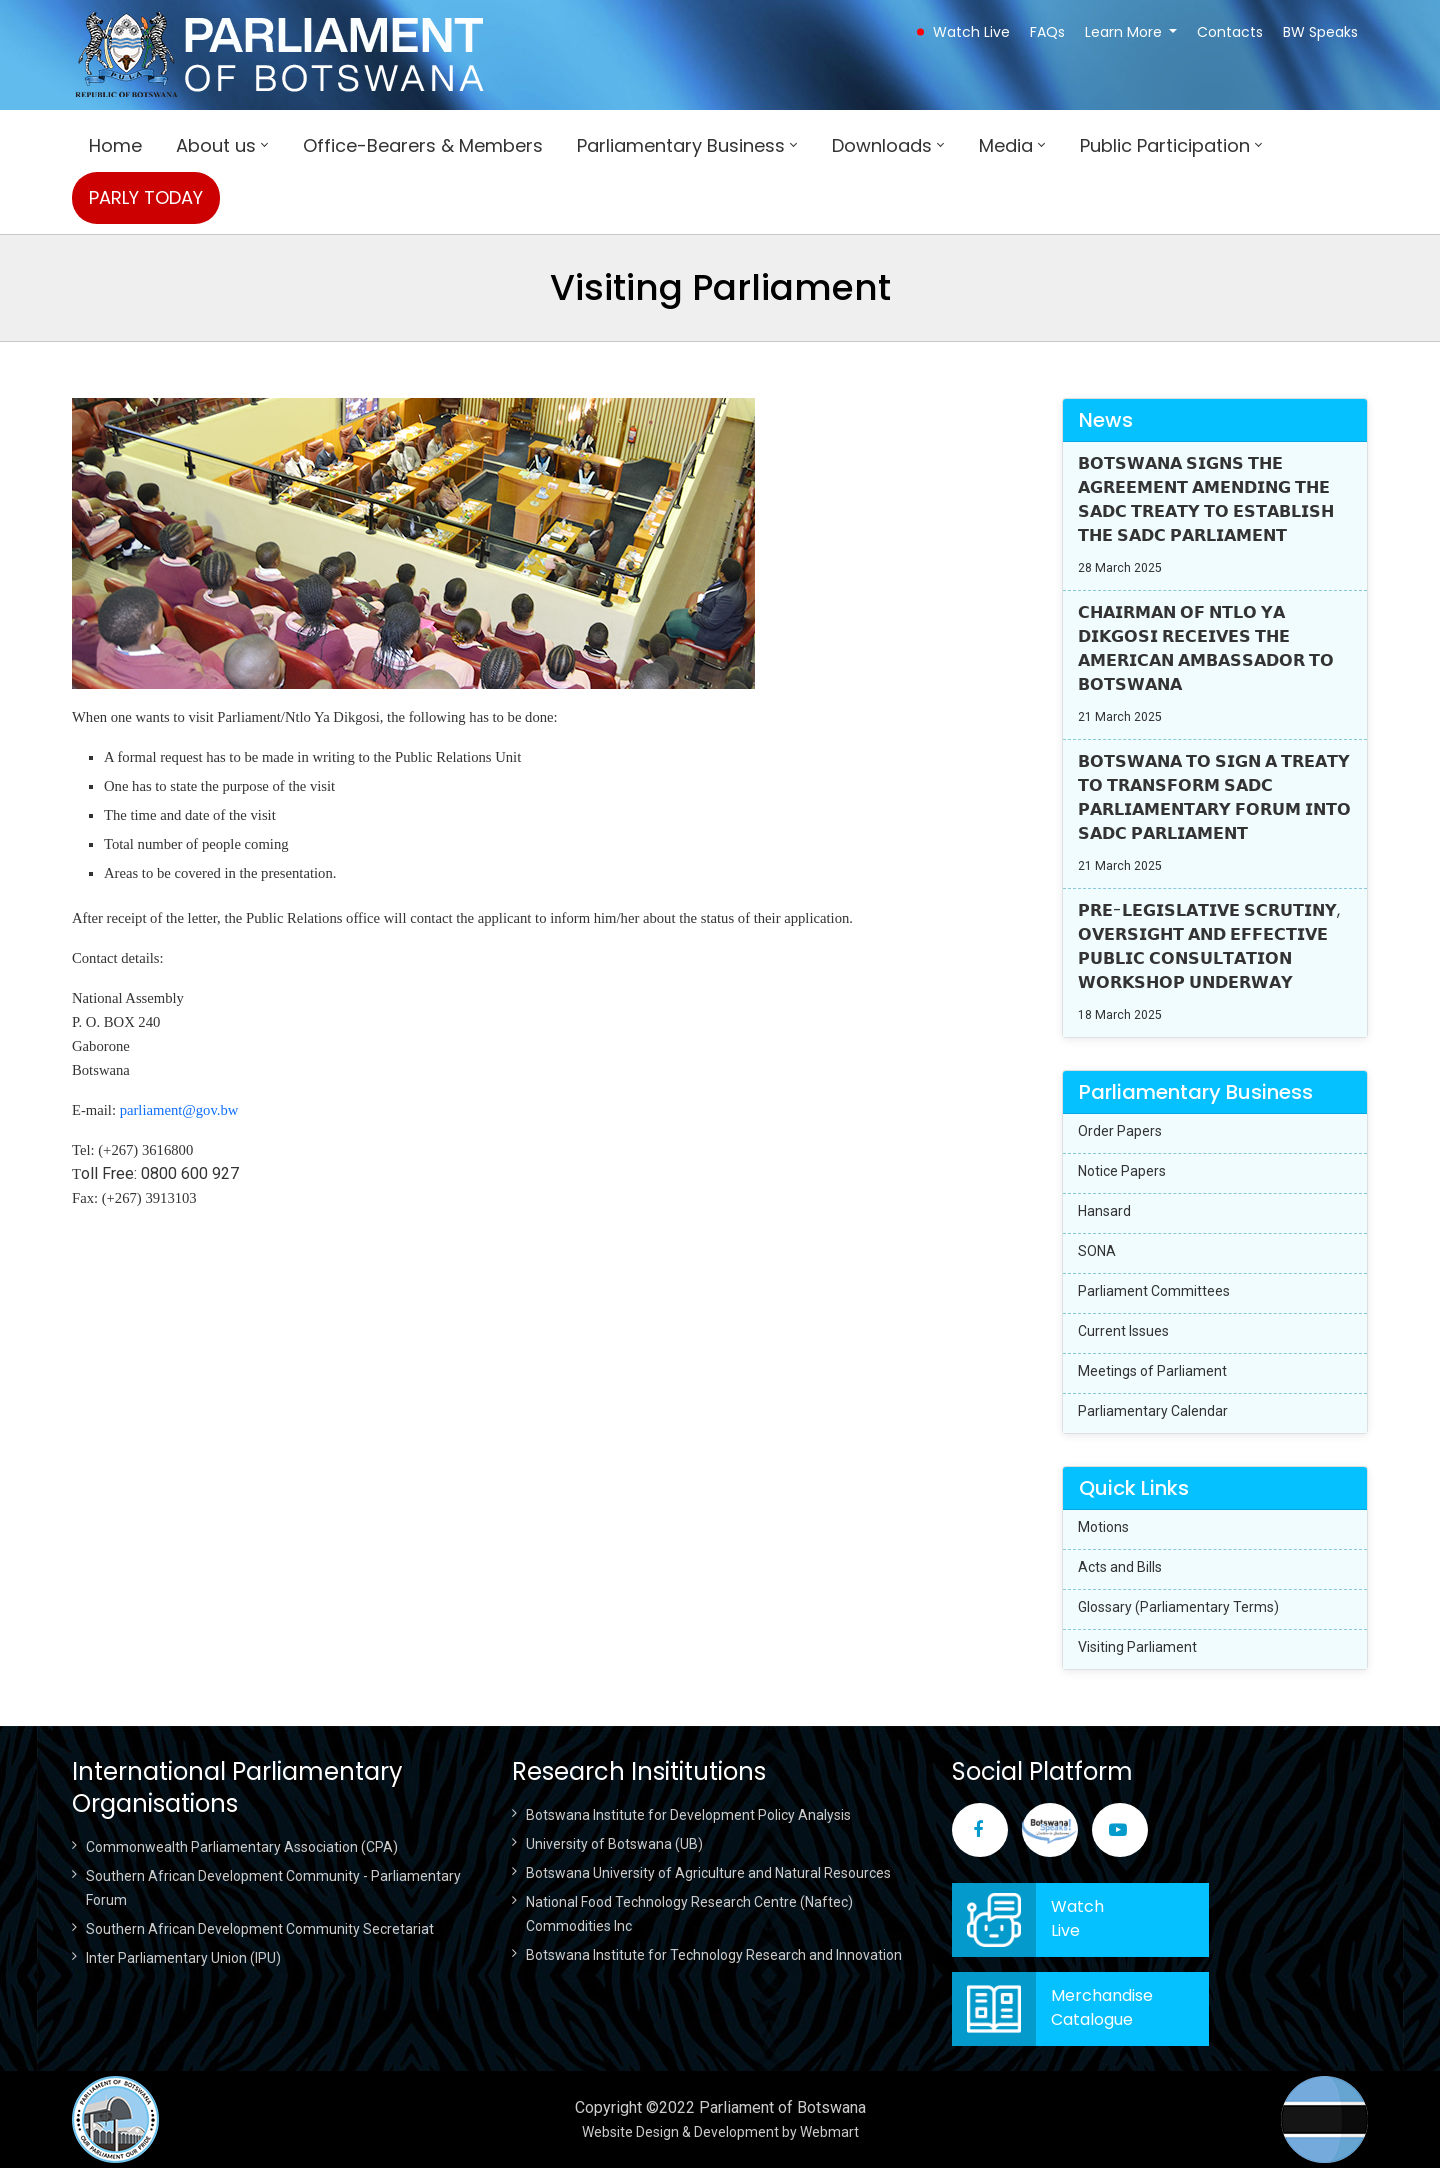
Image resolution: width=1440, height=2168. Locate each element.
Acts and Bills (1120, 1567)
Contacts (1230, 32)
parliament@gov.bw (179, 1110)
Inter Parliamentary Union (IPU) (183, 1958)
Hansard (1104, 1211)
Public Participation (1165, 145)
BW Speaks (1320, 32)
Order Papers (1120, 1131)
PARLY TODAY (146, 197)
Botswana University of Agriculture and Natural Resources (708, 1873)
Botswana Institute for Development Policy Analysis (688, 1815)
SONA (1097, 1251)
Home (115, 145)
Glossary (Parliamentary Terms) (1178, 1607)
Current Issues (1123, 1331)
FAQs (1047, 32)
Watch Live (971, 32)
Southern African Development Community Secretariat (260, 1929)
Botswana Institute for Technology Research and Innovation (714, 1955)
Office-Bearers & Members (423, 145)
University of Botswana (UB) (614, 1844)
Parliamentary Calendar (1153, 1411)
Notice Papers (1122, 1171)
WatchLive (1077, 1918)
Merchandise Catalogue (1102, 2007)
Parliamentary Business (681, 145)
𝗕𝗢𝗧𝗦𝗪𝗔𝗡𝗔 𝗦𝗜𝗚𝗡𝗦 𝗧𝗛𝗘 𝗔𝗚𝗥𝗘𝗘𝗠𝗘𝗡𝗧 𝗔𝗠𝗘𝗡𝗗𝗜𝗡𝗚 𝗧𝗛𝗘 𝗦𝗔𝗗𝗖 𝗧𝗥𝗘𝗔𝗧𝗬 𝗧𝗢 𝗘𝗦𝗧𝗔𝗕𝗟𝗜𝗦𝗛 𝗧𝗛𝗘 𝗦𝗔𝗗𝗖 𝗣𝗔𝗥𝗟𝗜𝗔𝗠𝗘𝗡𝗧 (1206, 499)
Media (1006, 145)
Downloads (882, 145)
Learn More (1123, 32)
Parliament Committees (1154, 1291)
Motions (1103, 1527)
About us (216, 145)
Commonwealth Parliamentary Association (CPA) (242, 1847)
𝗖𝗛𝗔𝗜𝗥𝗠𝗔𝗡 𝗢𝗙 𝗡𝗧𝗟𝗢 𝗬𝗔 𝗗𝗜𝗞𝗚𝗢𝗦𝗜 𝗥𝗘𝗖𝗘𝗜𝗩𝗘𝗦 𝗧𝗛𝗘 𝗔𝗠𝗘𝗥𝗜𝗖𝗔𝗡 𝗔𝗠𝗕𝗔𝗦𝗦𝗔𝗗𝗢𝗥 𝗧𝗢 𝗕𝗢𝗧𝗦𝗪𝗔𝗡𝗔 (1206, 648)
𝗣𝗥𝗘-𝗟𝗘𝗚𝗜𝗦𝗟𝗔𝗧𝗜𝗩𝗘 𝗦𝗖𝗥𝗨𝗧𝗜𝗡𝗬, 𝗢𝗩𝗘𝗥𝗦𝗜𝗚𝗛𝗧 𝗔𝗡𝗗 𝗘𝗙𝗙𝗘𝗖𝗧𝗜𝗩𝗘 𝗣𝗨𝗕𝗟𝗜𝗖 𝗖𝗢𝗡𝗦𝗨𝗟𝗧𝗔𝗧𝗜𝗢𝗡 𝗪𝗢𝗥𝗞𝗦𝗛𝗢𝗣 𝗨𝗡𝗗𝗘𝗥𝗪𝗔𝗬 (1209, 946)
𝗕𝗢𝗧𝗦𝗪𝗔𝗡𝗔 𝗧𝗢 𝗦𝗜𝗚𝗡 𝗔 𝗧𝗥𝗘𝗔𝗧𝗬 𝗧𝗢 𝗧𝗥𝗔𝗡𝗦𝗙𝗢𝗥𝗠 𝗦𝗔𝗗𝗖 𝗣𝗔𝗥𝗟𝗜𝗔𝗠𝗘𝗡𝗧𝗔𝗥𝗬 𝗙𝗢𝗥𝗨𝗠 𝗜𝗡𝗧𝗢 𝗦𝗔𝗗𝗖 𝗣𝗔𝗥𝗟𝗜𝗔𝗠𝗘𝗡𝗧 (1214, 797)
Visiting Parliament (1137, 1647)
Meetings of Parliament (1152, 1371)
